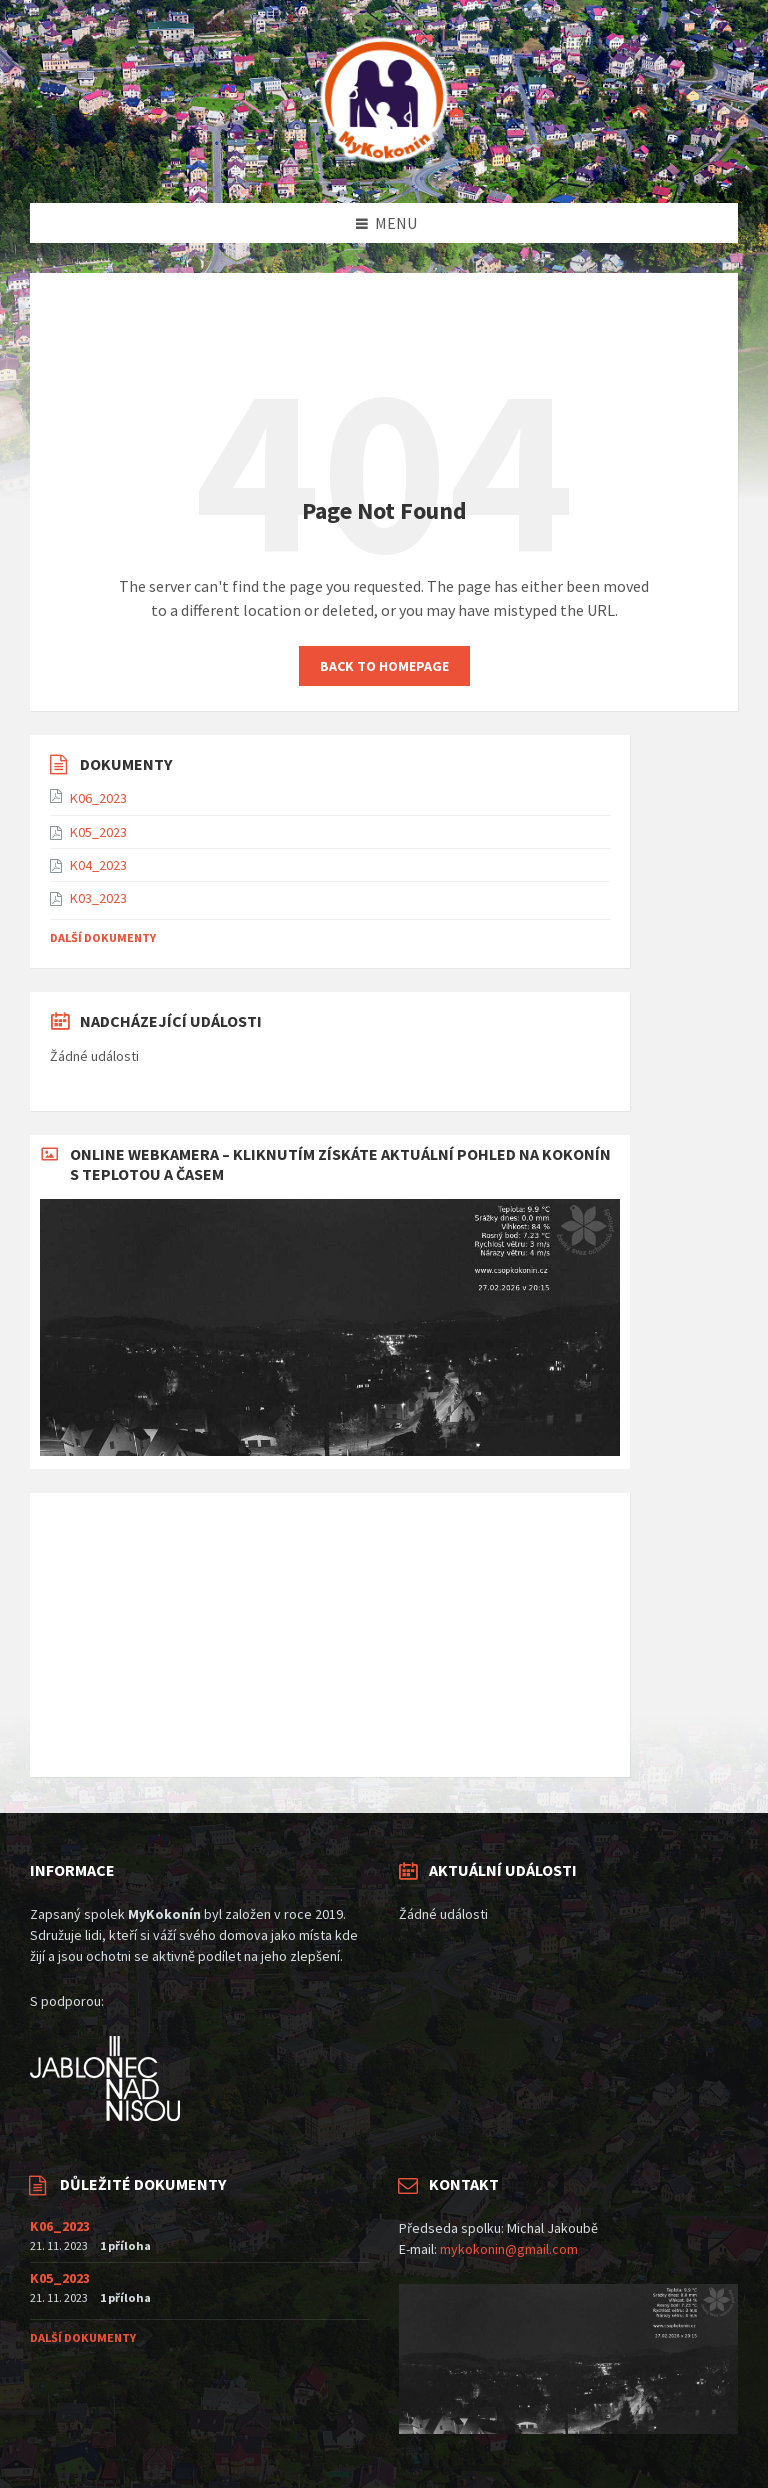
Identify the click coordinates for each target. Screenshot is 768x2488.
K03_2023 (98, 898)
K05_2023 (98, 832)
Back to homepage (384, 666)
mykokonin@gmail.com (509, 2249)
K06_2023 (98, 798)
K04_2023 (98, 865)
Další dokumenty (103, 937)
